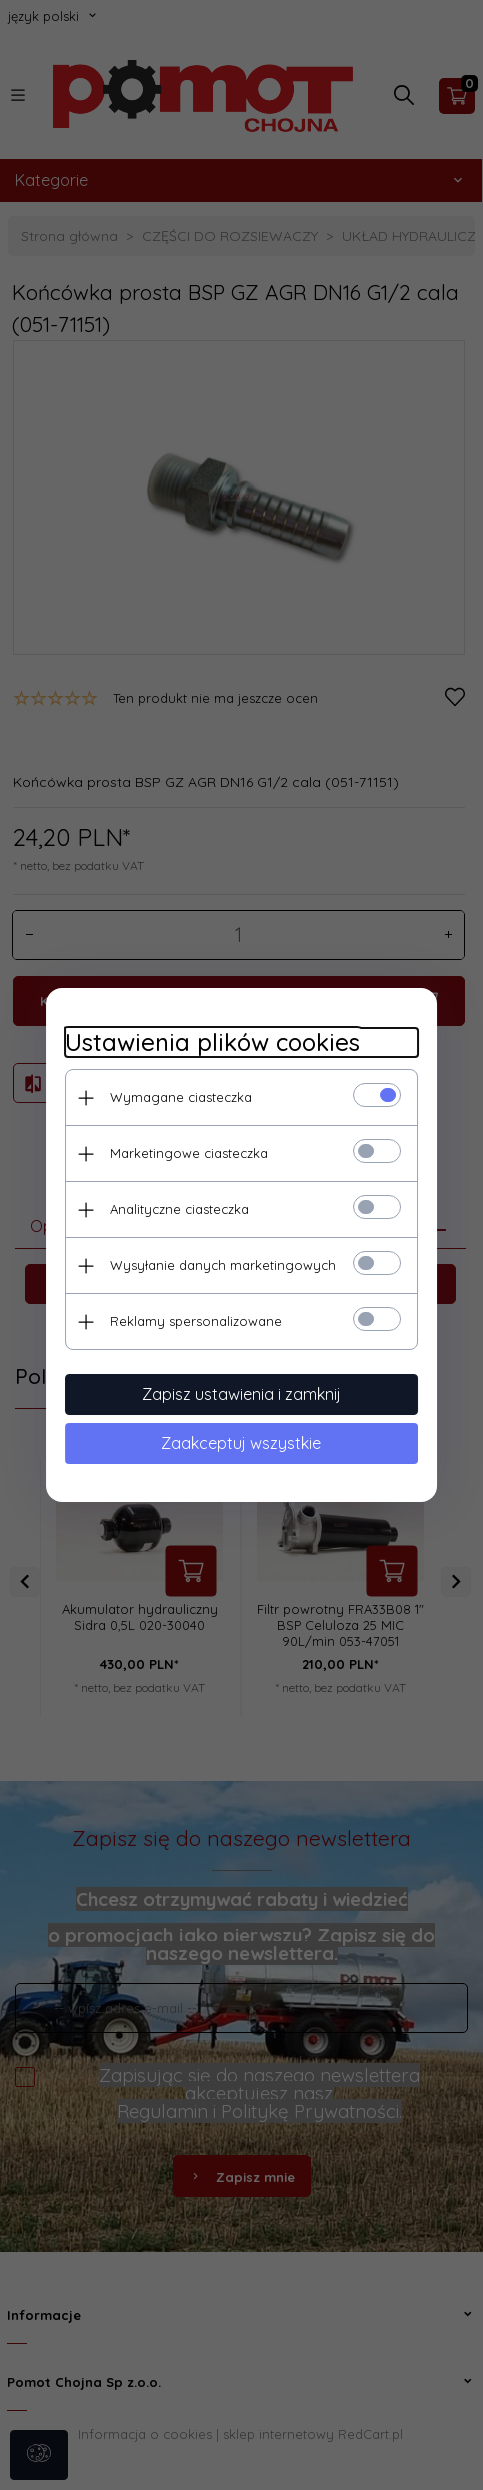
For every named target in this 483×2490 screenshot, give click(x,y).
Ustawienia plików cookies (209, 1041)
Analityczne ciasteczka (176, 1208)
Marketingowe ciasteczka (186, 1152)
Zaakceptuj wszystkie (242, 1442)
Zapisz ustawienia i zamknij (241, 1393)
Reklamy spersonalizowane (193, 1320)
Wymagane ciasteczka (178, 1096)
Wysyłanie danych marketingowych (220, 1264)
